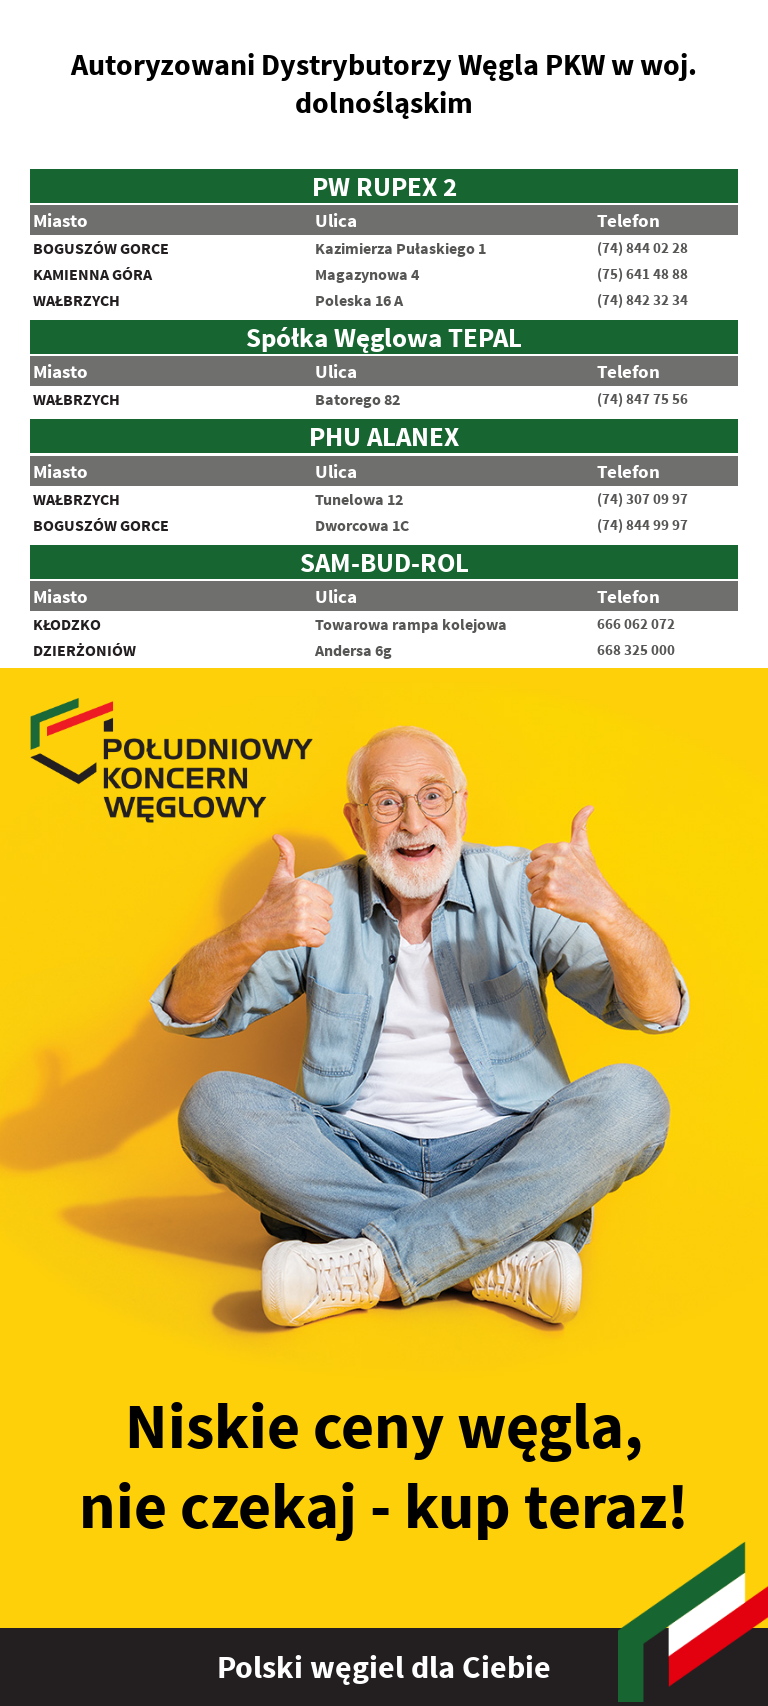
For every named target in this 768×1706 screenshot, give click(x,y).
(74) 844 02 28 (642, 248)
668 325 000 (636, 650)
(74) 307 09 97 (642, 499)
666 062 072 (636, 624)
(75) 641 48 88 (642, 274)
